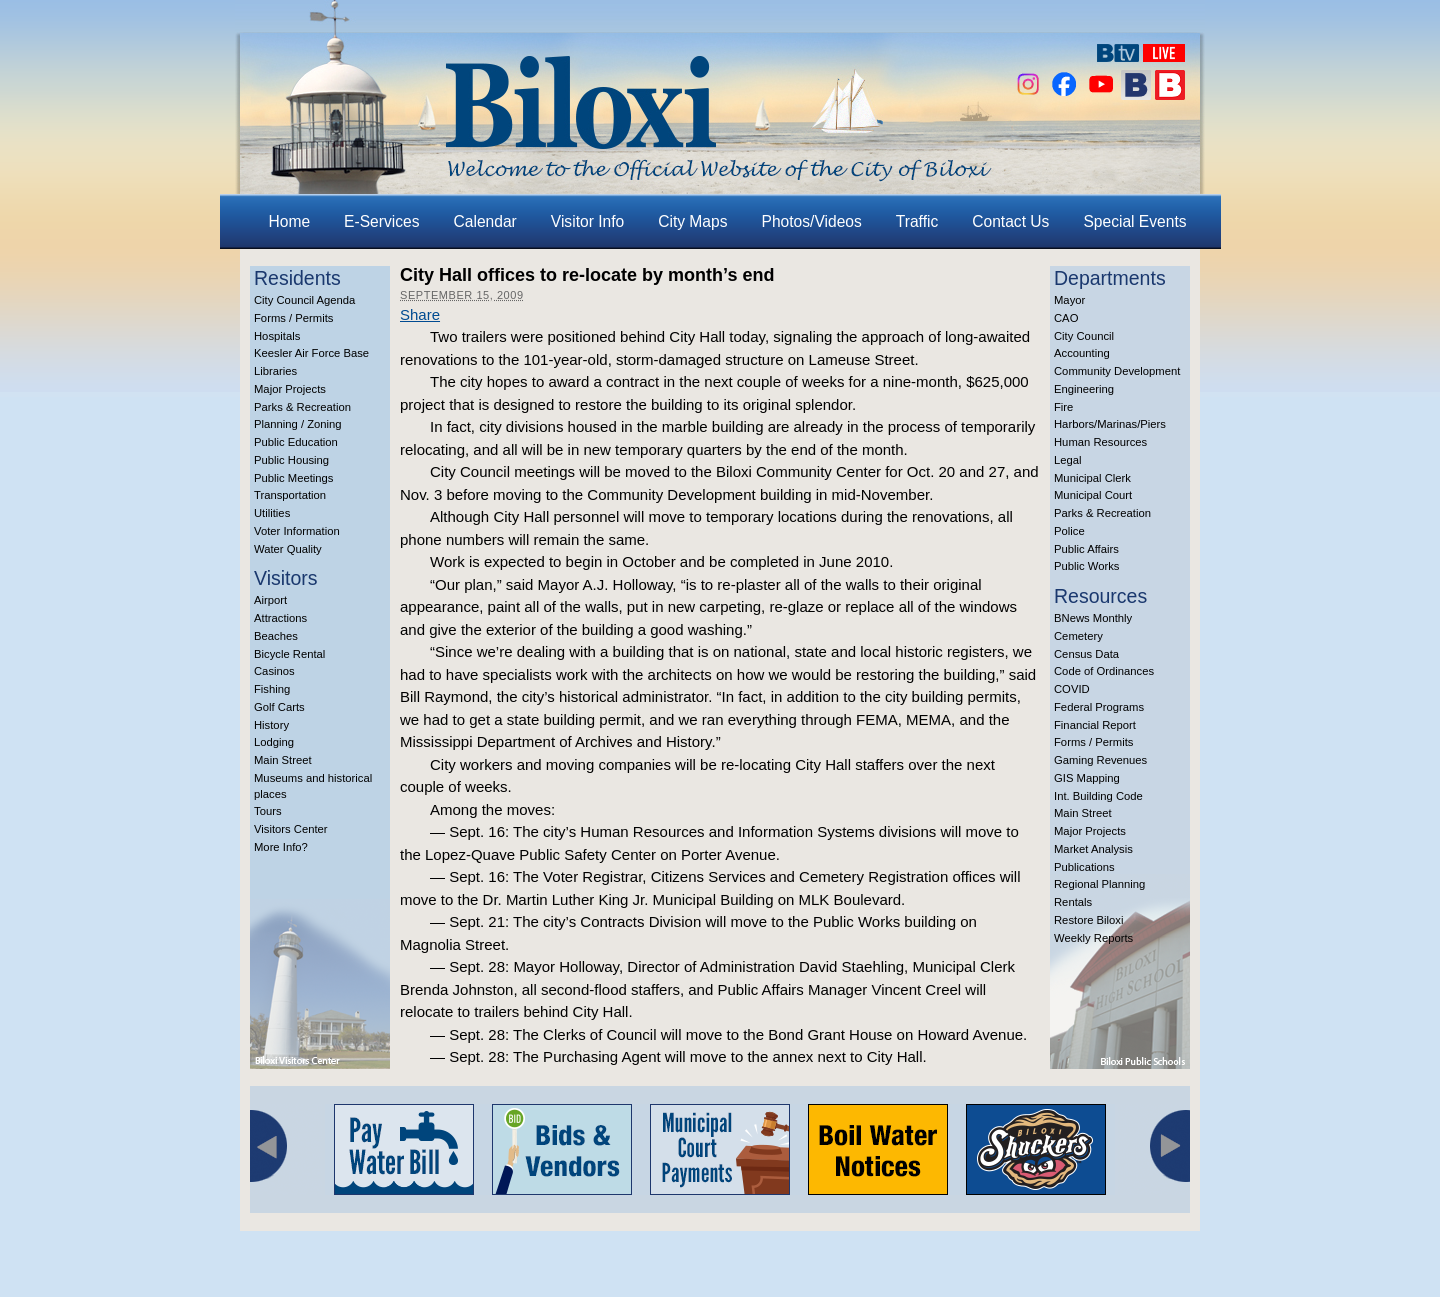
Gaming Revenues (1100, 760)
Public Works (1086, 566)
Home (290, 221)
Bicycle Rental (289, 654)
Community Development (1117, 371)
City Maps (692, 221)
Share (420, 314)
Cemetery (1078, 636)
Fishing (272, 689)
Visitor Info (587, 221)
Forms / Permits (293, 318)
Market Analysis (1093, 849)
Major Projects (290, 389)
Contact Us (1010, 221)
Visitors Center (291, 829)
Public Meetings (293, 478)
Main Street (283, 760)
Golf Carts (279, 707)
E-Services (381, 221)
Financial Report (1095, 725)
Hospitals (277, 336)
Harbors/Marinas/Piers (1110, 424)
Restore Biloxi (1088, 920)
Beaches (276, 636)
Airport (270, 600)
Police (1069, 531)
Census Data (1086, 654)
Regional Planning (1099, 884)
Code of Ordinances (1104, 671)
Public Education (296, 442)
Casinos (274, 671)
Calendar (485, 221)
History (271, 725)
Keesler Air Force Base (311, 353)
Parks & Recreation (302, 407)
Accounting (1082, 353)
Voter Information (297, 531)
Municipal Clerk (1092, 478)
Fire (1063, 407)
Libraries (275, 371)
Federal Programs (1099, 707)
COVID (1072, 689)
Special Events (1134, 221)
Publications (1084, 867)
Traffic (917, 221)
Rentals (1073, 902)
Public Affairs (1086, 549)
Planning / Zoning (298, 424)
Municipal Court (1093, 495)
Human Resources (1100, 442)
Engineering (1084, 389)
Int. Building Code (1098, 796)
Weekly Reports (1093, 938)
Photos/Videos (812, 221)
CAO (1066, 318)
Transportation (290, 495)
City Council (1084, 336)
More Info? (281, 847)
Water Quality (288, 549)
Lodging (274, 742)
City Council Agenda (304, 300)
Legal (1068, 460)
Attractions (280, 618)
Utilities (272, 513)
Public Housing (291, 460)
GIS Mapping (1087, 778)
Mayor (1069, 300)
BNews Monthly (1093, 618)
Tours (268, 811)
